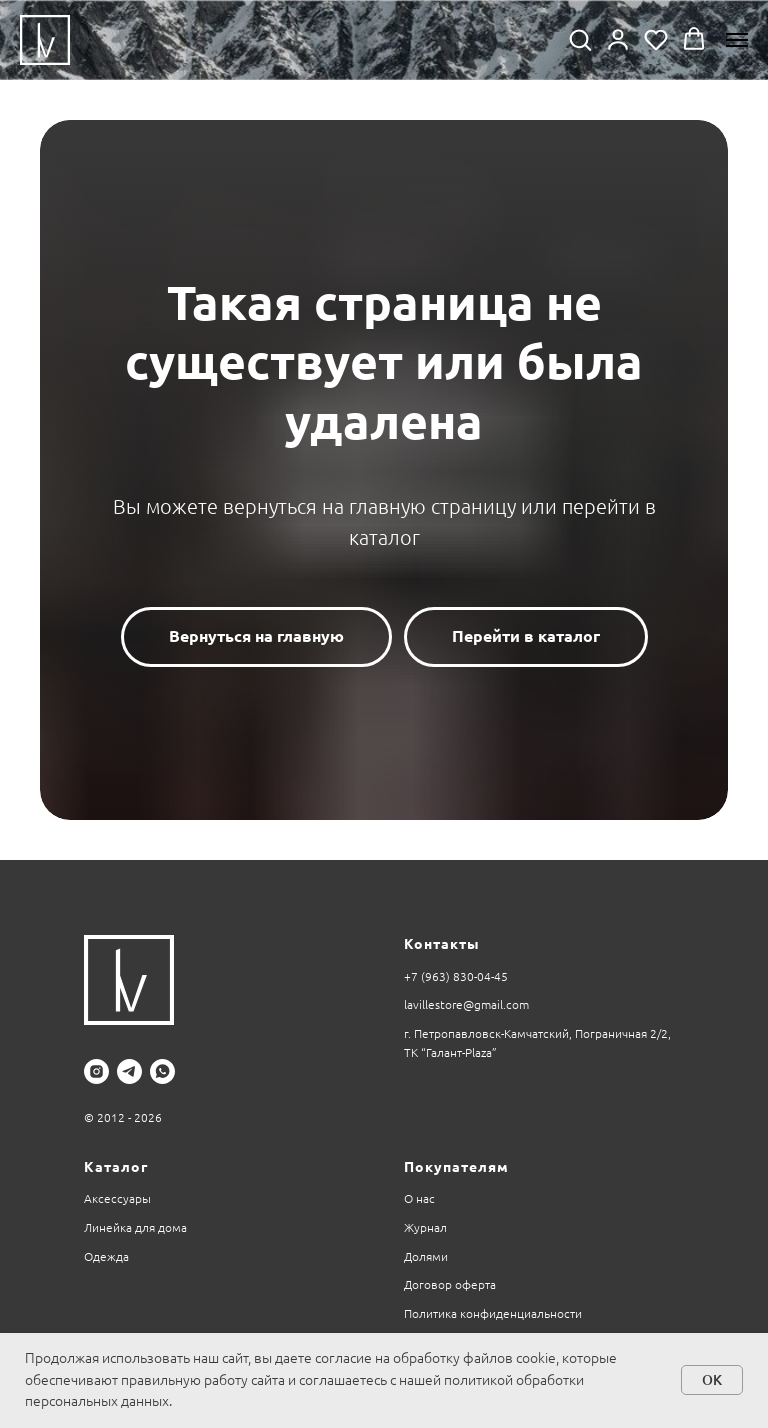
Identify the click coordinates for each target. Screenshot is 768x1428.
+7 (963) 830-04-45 (456, 976)
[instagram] (96, 1071)
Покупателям (456, 1167)
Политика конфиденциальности (493, 1313)
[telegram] (129, 1071)
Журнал (425, 1227)
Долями (426, 1256)
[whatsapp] (162, 1071)
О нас (419, 1198)
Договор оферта (450, 1284)
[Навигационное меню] (737, 40)
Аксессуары (117, 1198)
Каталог (116, 1167)
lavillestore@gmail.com (466, 1004)
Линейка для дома (135, 1227)
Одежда (106, 1256)
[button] (580, 39)
